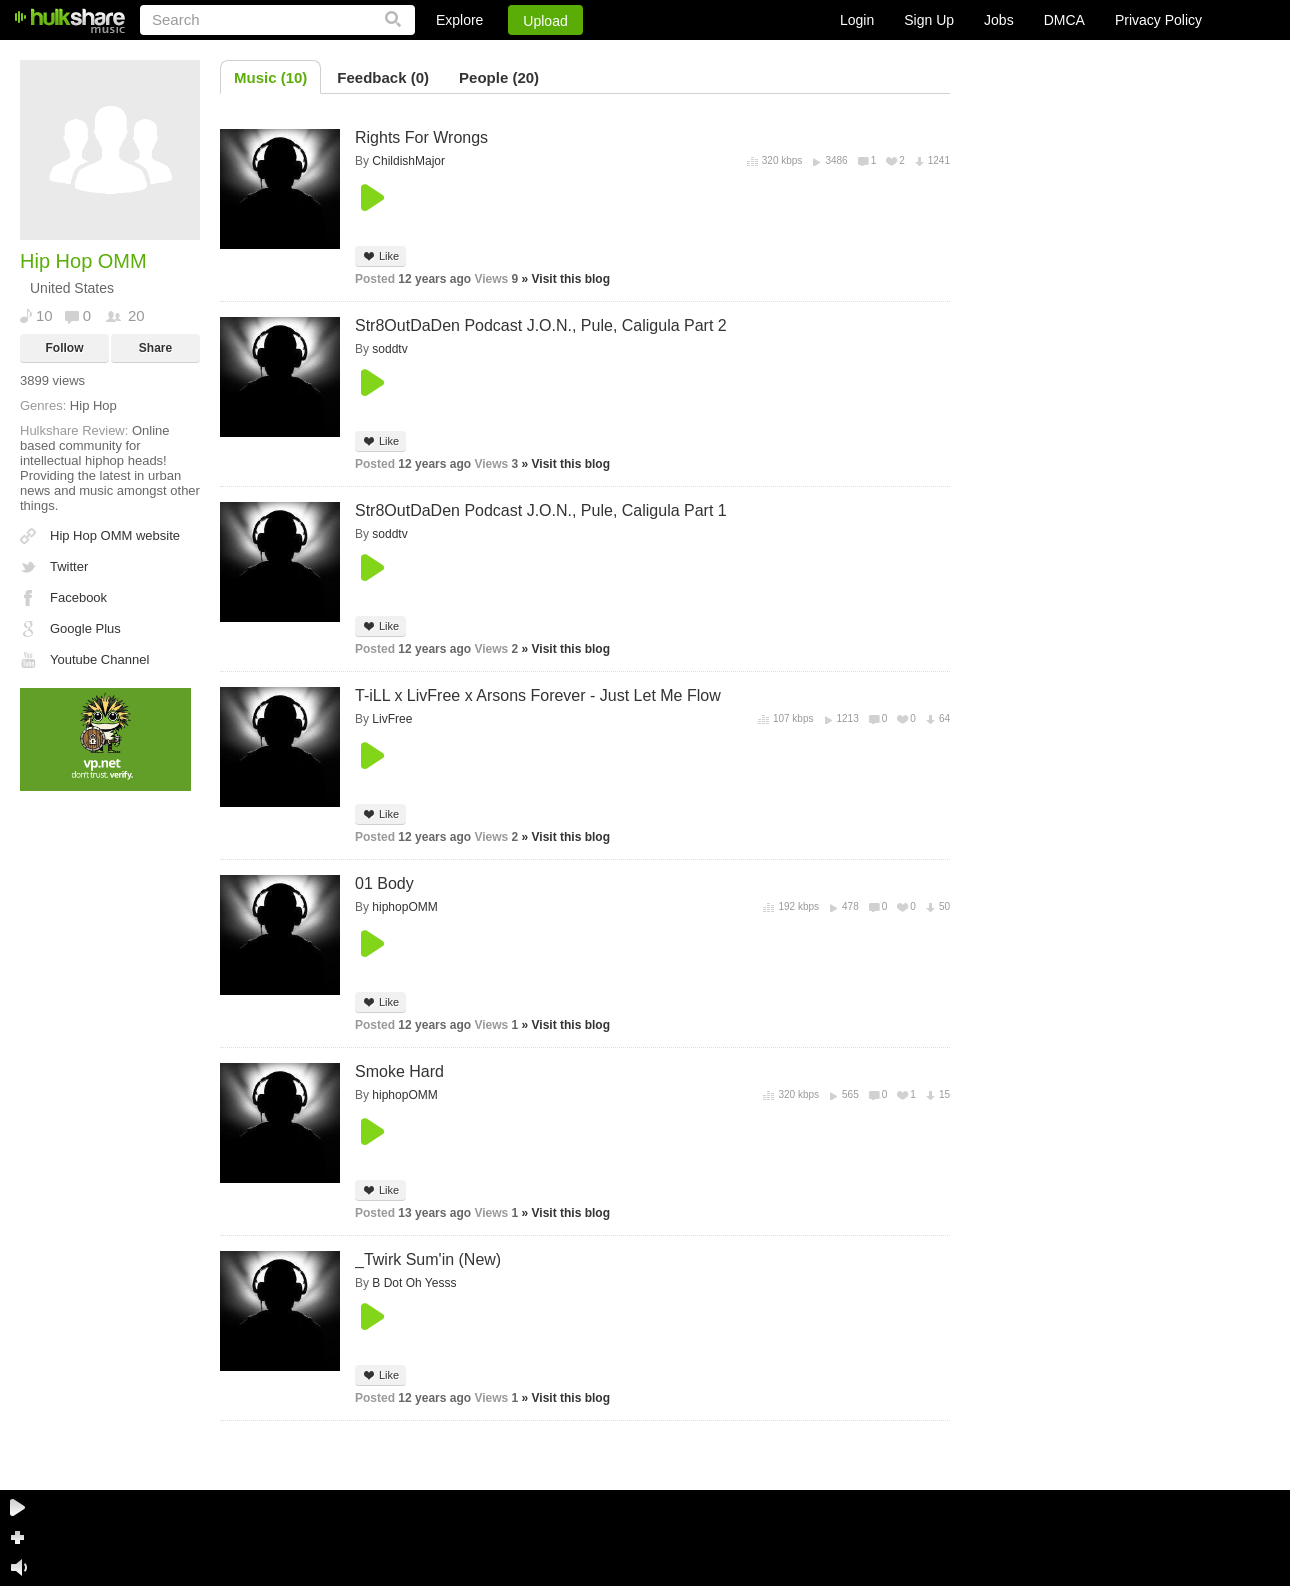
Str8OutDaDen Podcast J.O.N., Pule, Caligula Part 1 (541, 510)
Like (380, 256)
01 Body (384, 883)
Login (857, 20)
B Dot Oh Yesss (414, 1283)
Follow (65, 348)
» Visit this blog (566, 279)
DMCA (1064, 20)
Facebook (78, 597)
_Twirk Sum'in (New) (428, 1259)
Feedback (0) (383, 77)
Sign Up (929, 20)
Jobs (999, 20)
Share (155, 348)
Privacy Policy (1158, 20)
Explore (459, 20)
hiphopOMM (404, 907)
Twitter (69, 566)
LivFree (392, 719)
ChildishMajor (408, 161)
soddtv (389, 349)
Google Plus (85, 628)
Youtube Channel (99, 659)
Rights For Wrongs (421, 137)
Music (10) (270, 77)
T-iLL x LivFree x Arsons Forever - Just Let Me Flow (538, 695)
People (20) (499, 77)
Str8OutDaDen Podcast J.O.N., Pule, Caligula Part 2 (541, 325)
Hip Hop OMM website (115, 535)
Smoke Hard (399, 1071)
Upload (545, 21)
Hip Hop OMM (83, 261)
